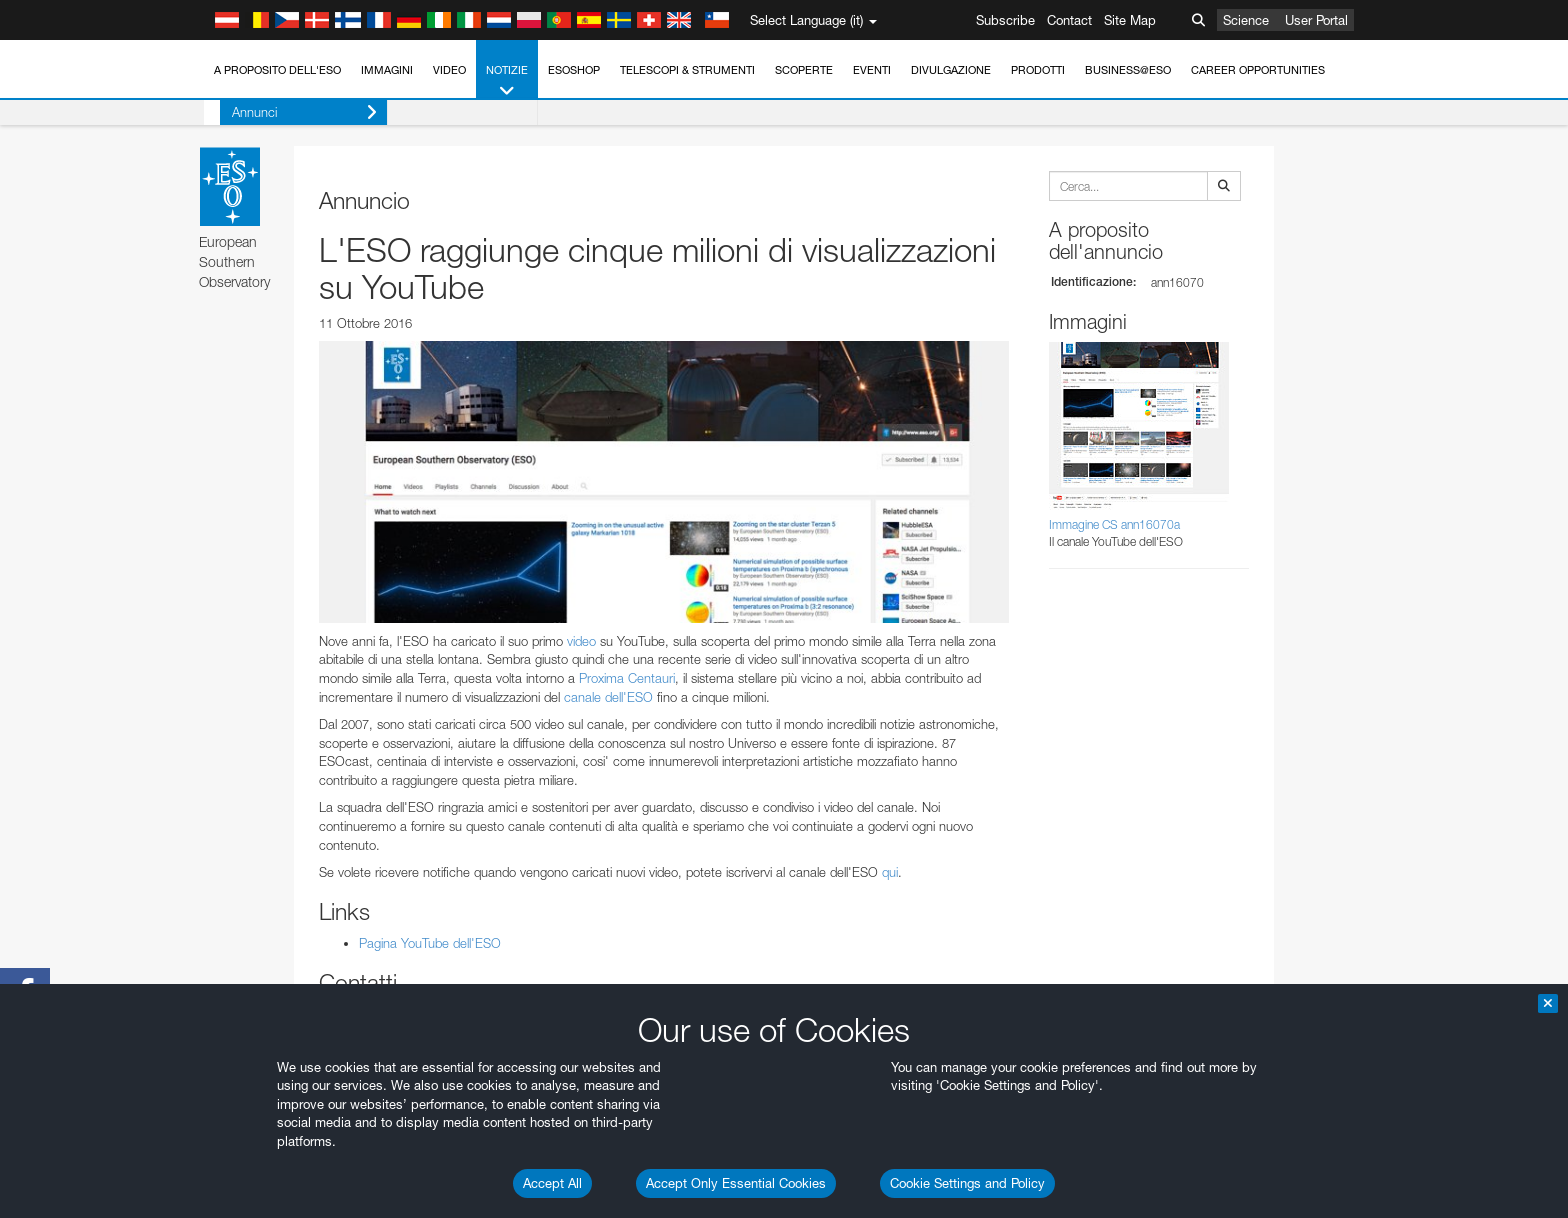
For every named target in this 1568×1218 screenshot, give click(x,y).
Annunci (288, 112)
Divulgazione (951, 70)
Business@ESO (1128, 70)
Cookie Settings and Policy (967, 1183)
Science (1246, 20)
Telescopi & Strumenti (687, 70)
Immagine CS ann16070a (1114, 524)
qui (890, 872)
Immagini (387, 70)
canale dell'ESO (608, 697)
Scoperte (804, 70)
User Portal (1316, 20)
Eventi (872, 70)
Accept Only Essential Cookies (736, 1183)
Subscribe (1005, 20)
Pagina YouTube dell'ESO (430, 943)
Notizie (507, 81)
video (581, 641)
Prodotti (1038, 70)
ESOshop (574, 70)
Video (449, 70)
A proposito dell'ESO (277, 70)
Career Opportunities (1258, 70)
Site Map (1130, 20)
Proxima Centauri (627, 678)
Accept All (552, 1183)
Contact (1069, 20)
